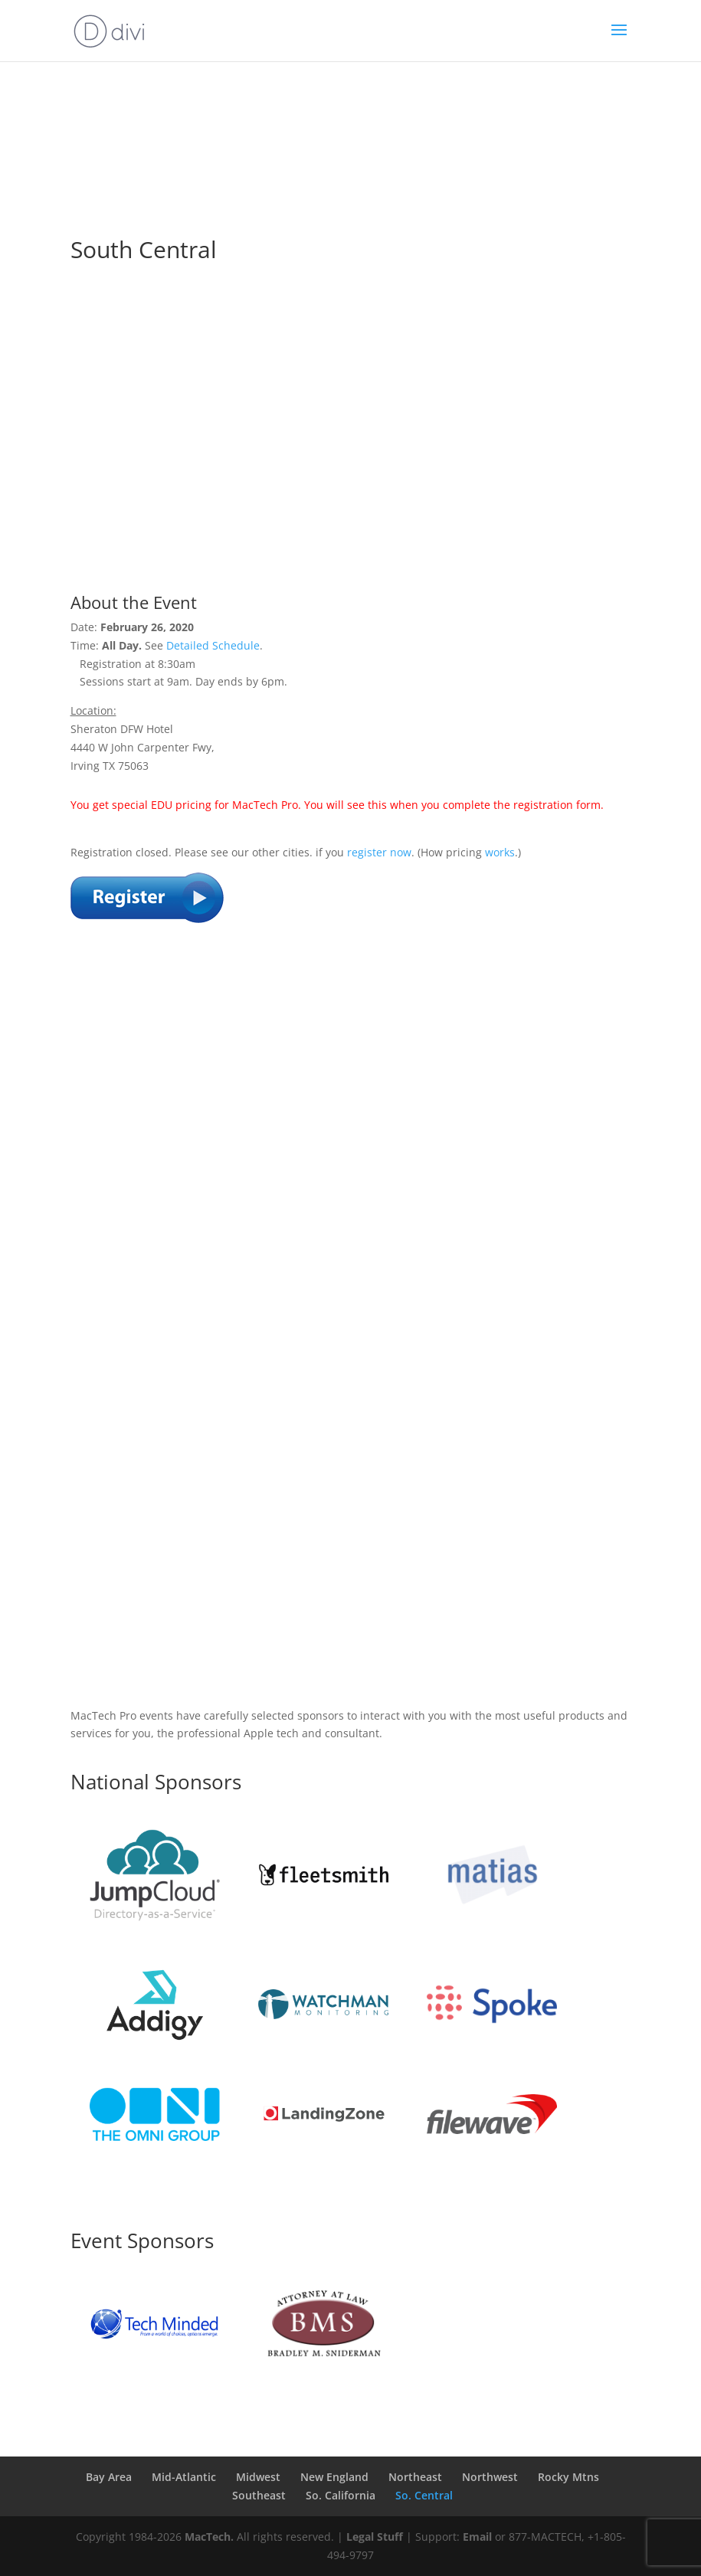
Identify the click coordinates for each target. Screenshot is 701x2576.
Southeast (259, 2495)
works (500, 852)
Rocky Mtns (568, 2477)
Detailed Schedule (213, 645)
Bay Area (109, 2477)
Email (477, 2536)
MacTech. (209, 2536)
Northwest (490, 2477)
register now (379, 852)
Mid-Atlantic (184, 2477)
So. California (340, 2495)
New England (334, 2477)
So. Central (424, 2495)
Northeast (415, 2477)
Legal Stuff (374, 2536)
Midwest (258, 2477)
